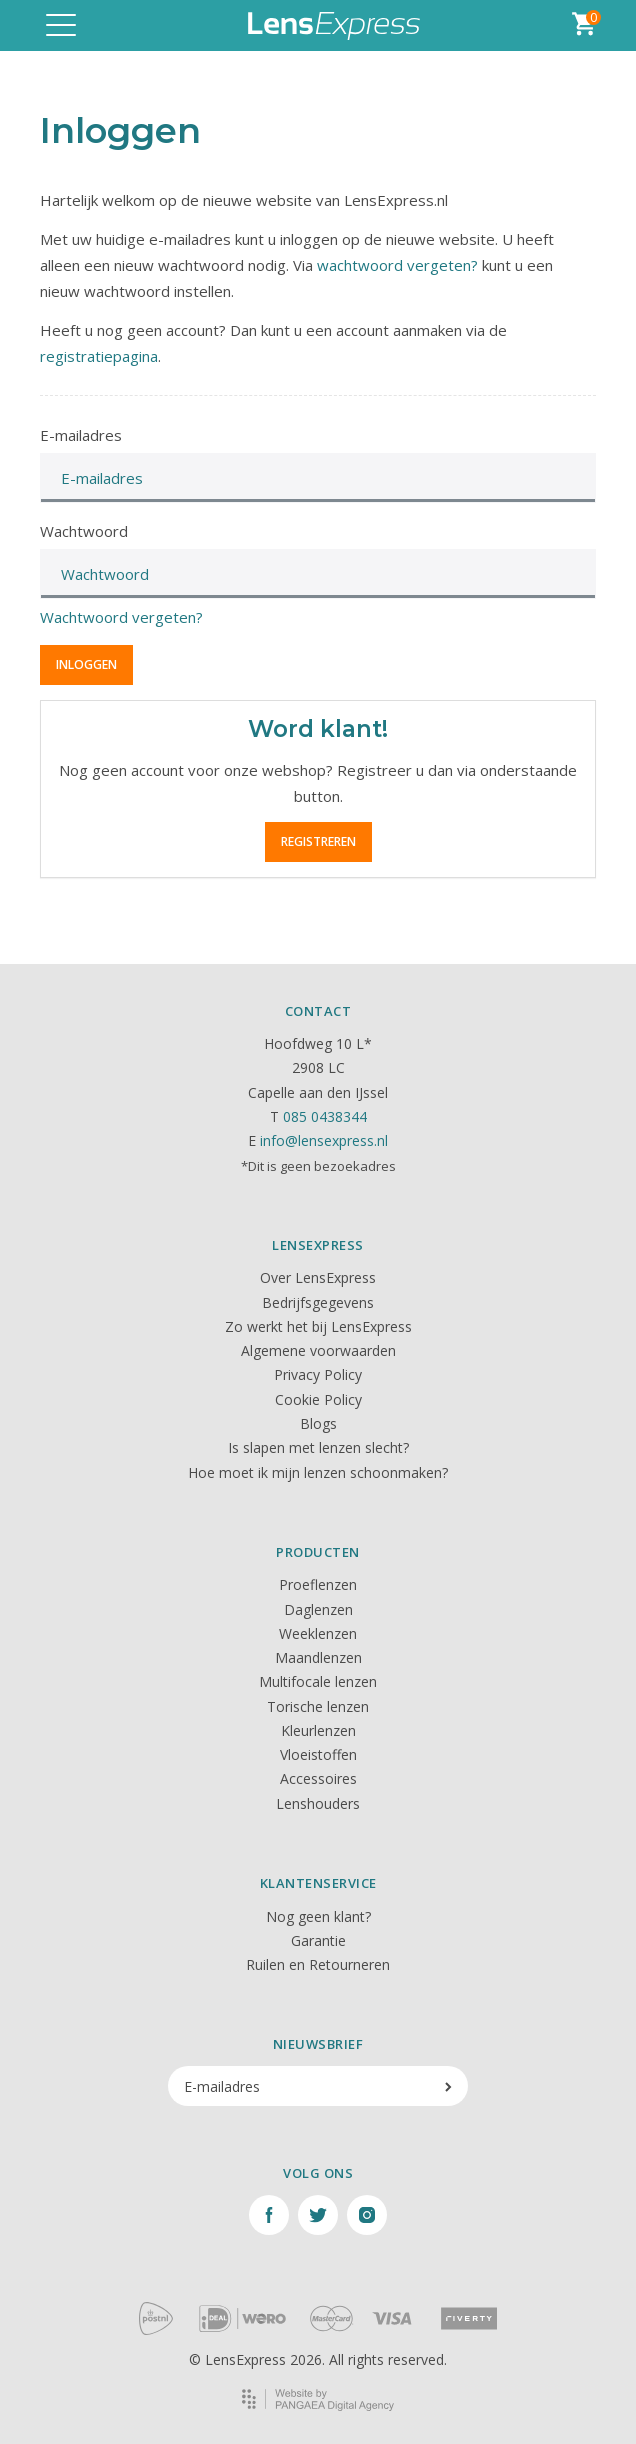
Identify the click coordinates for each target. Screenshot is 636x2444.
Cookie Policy (318, 1399)
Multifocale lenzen (318, 1681)
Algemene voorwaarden (318, 1350)
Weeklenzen (318, 1633)
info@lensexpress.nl (324, 1140)
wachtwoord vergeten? (397, 265)
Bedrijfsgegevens (318, 1302)
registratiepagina (99, 356)
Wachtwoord (84, 531)
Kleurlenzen (318, 1730)
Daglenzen (318, 1609)
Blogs (318, 1423)
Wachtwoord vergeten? (121, 617)
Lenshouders (318, 1803)
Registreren (318, 841)
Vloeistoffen (318, 1754)
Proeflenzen (318, 1584)
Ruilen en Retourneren (318, 1964)
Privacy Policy (318, 1374)
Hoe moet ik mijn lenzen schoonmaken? (318, 1472)
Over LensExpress (318, 1277)
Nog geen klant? (318, 1916)
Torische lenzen (318, 1706)
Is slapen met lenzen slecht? (318, 1447)
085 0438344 (325, 1116)
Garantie (318, 1940)
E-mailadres (81, 435)
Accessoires (318, 1778)
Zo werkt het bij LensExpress (318, 1326)
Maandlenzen (318, 1657)
